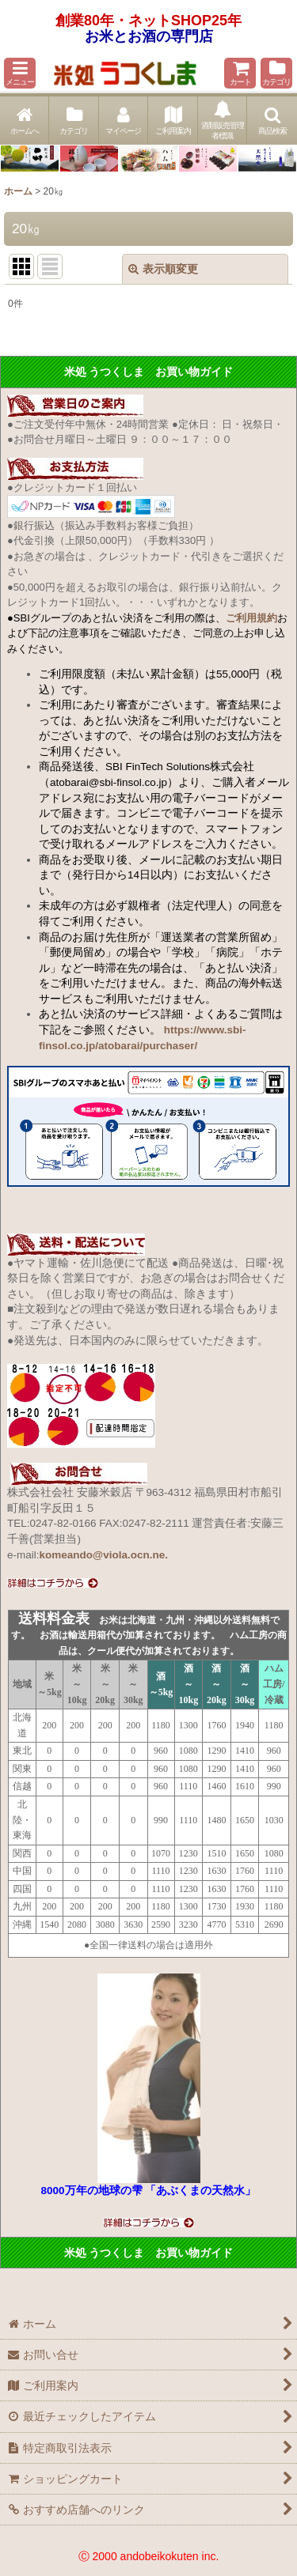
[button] (20, 73)
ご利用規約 (251, 618)
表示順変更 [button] (163, 269)
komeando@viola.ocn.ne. (104, 1555)
